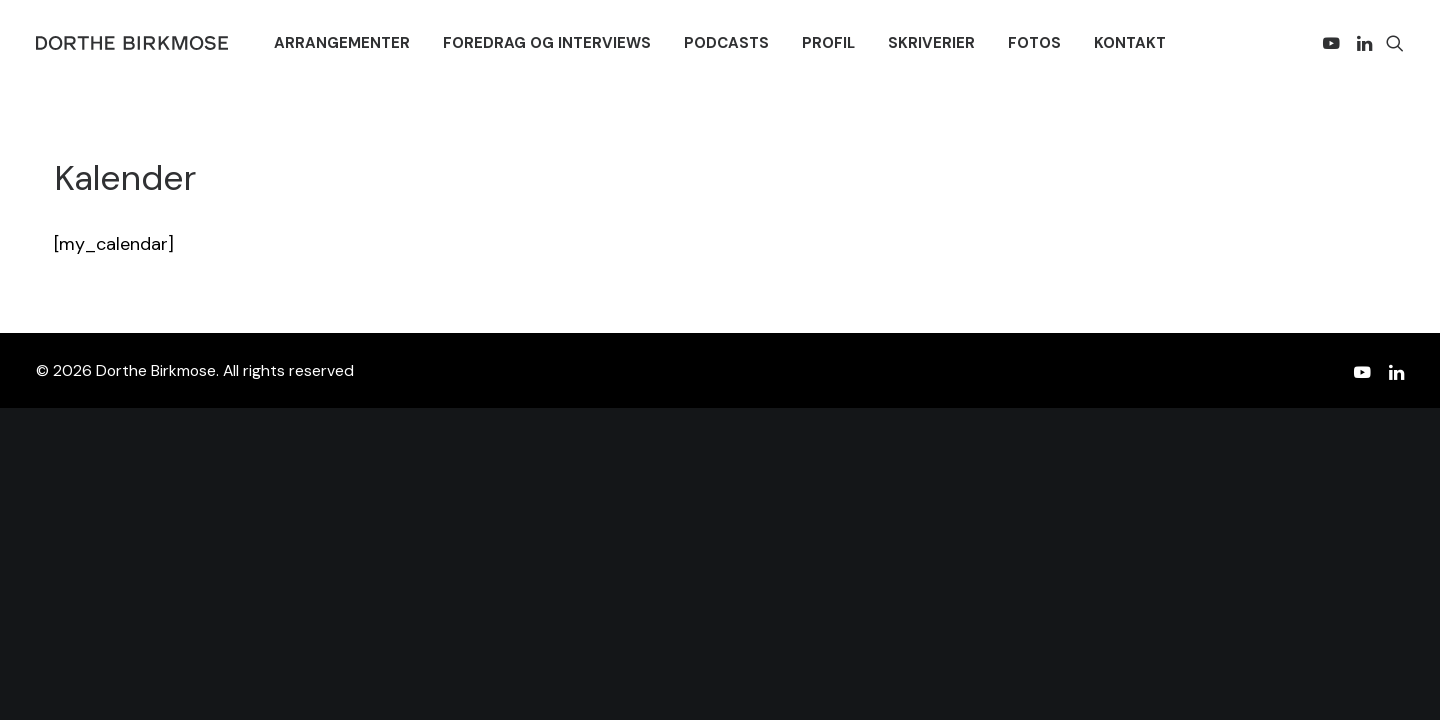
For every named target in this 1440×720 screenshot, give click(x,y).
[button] (1334, 43)
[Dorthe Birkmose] (135, 43)
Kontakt (1130, 43)
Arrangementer (342, 43)
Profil (828, 43)
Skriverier (931, 43)
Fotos (1034, 43)
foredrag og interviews (547, 43)
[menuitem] (342, 43)
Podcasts (726, 43)
